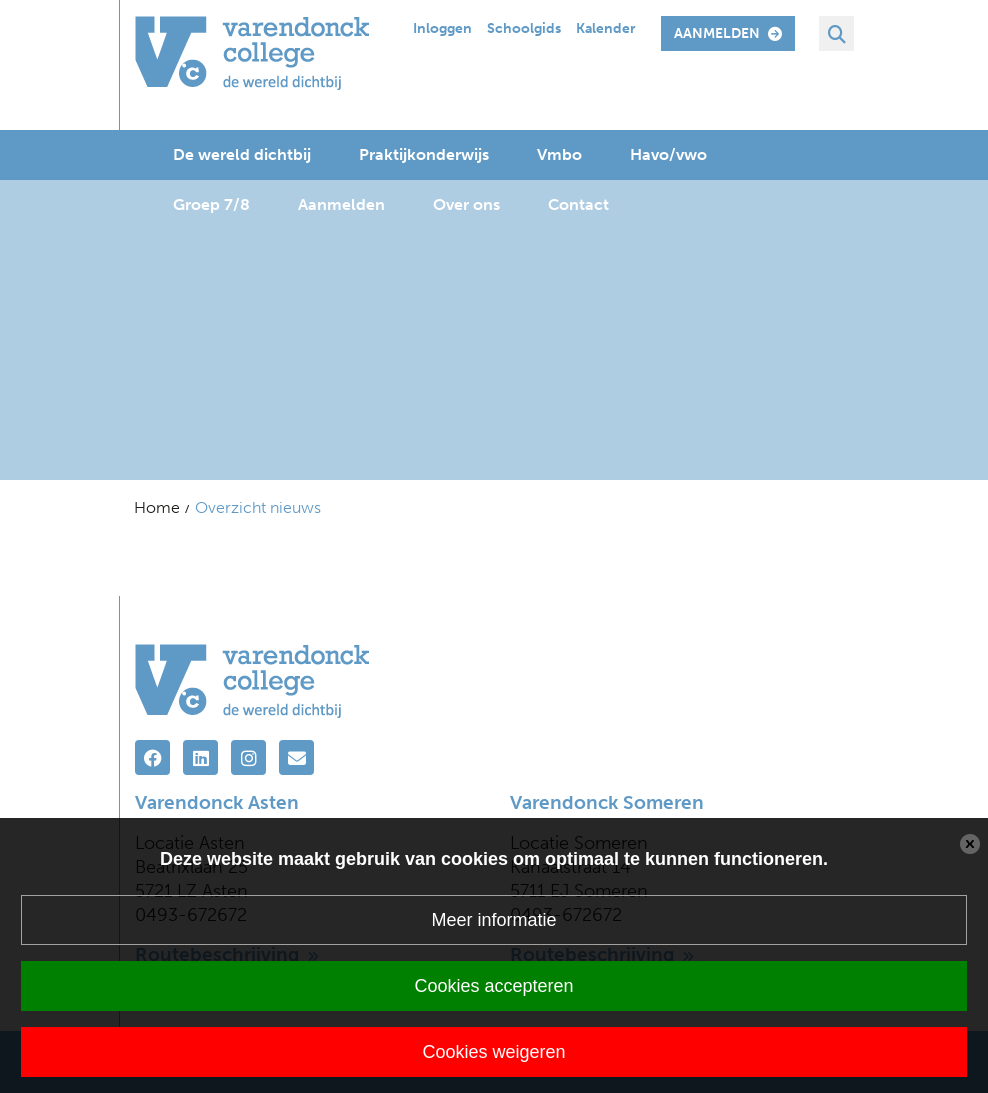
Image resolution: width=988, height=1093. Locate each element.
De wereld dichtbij (242, 154)
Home (157, 507)
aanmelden (728, 33)
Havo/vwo (668, 154)
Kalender (606, 28)
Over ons (466, 204)
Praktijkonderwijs (424, 154)
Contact (578, 204)
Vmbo (559, 154)
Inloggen (442, 28)
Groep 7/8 (211, 204)
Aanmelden (341, 204)
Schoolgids (524, 28)
